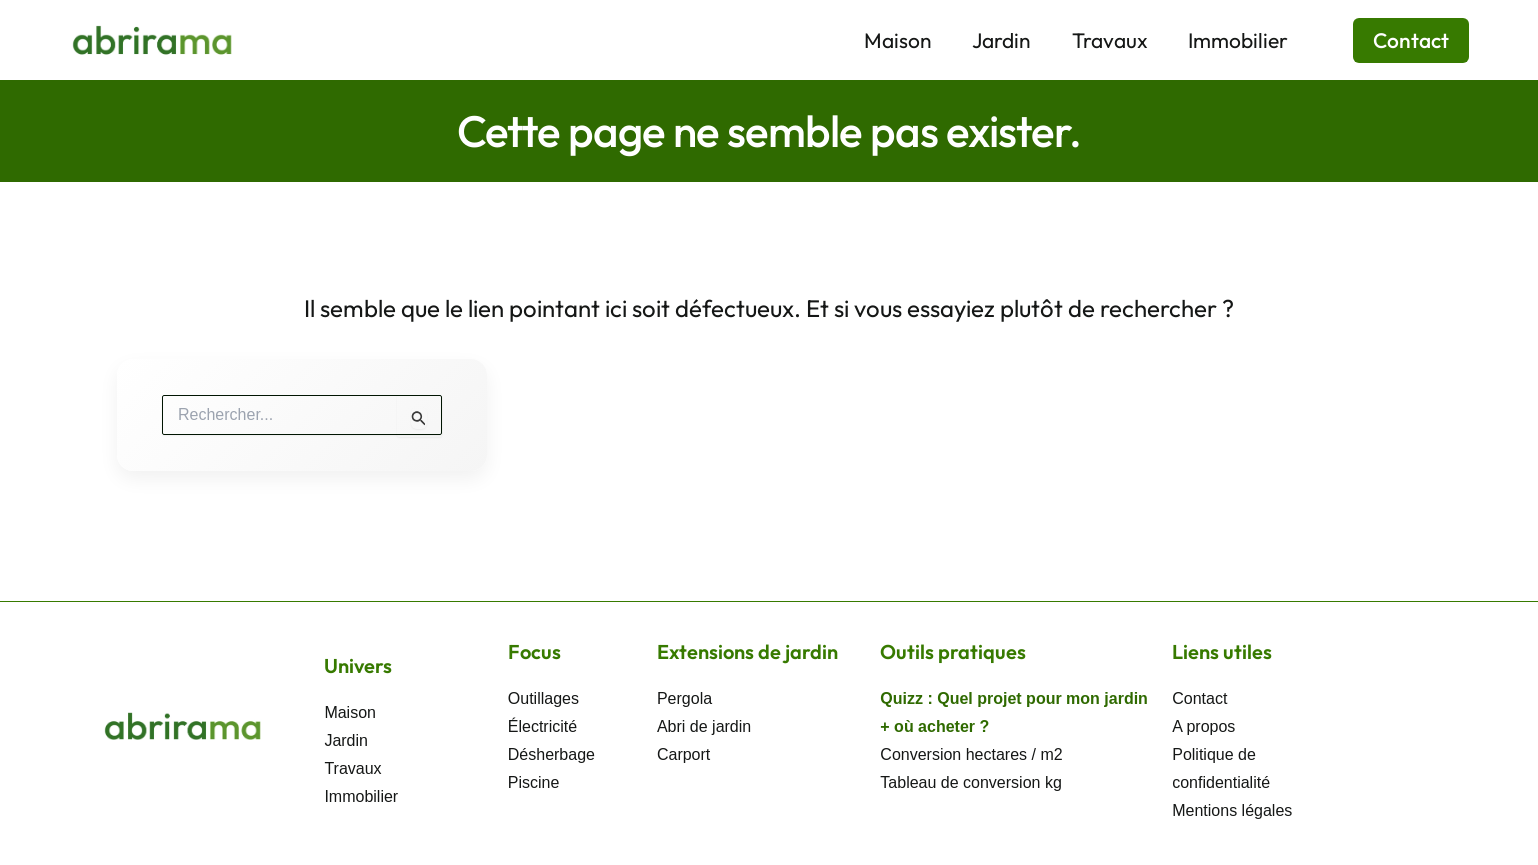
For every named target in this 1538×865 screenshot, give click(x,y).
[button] (1398, 40)
